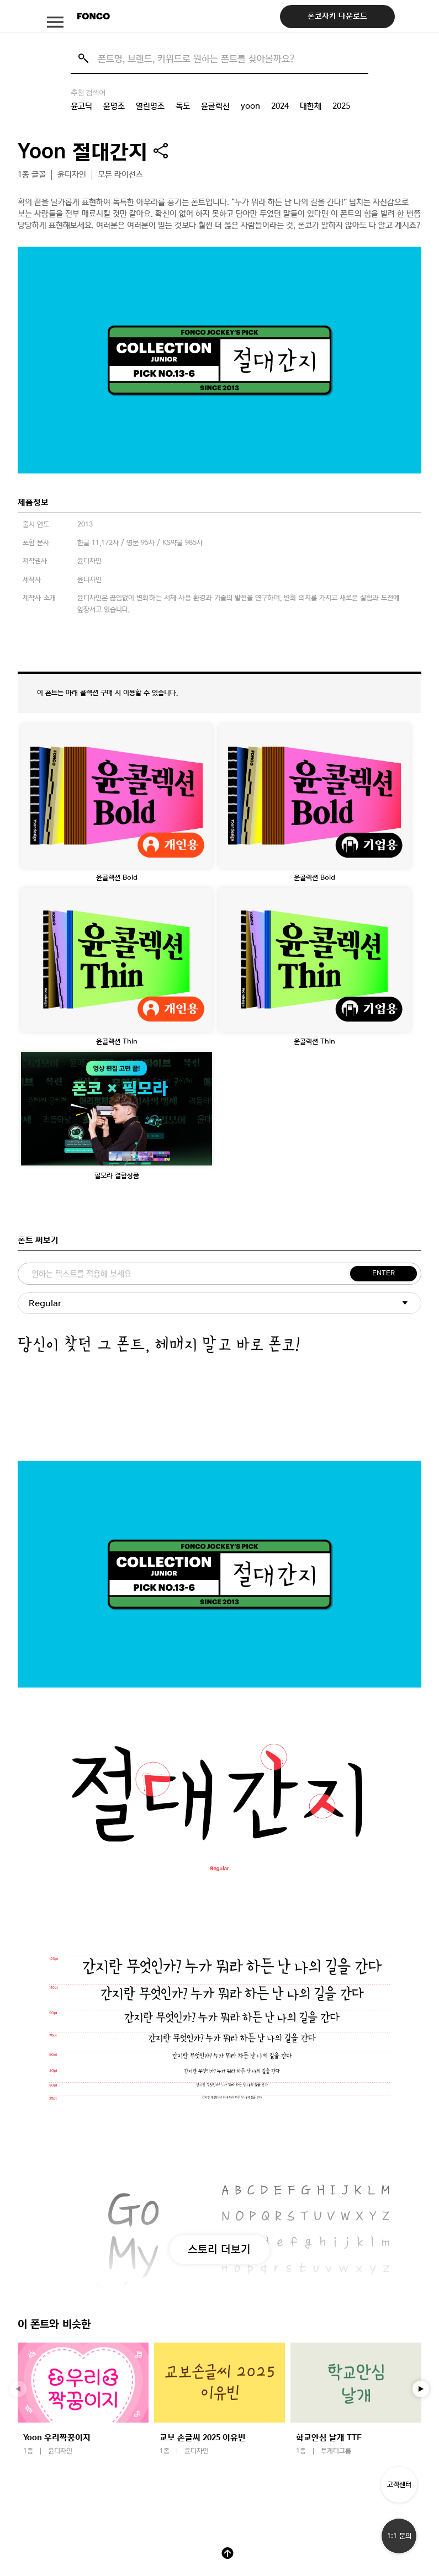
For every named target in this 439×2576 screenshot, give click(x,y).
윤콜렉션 (215, 106)
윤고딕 (81, 106)
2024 (280, 106)
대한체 (310, 106)
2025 (341, 106)
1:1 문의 (399, 2536)
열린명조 (150, 106)
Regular (45, 1303)
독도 (183, 106)
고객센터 (399, 2485)
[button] (420, 2389)
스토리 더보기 (219, 2249)
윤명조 (114, 106)
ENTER (383, 1273)
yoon (250, 106)
